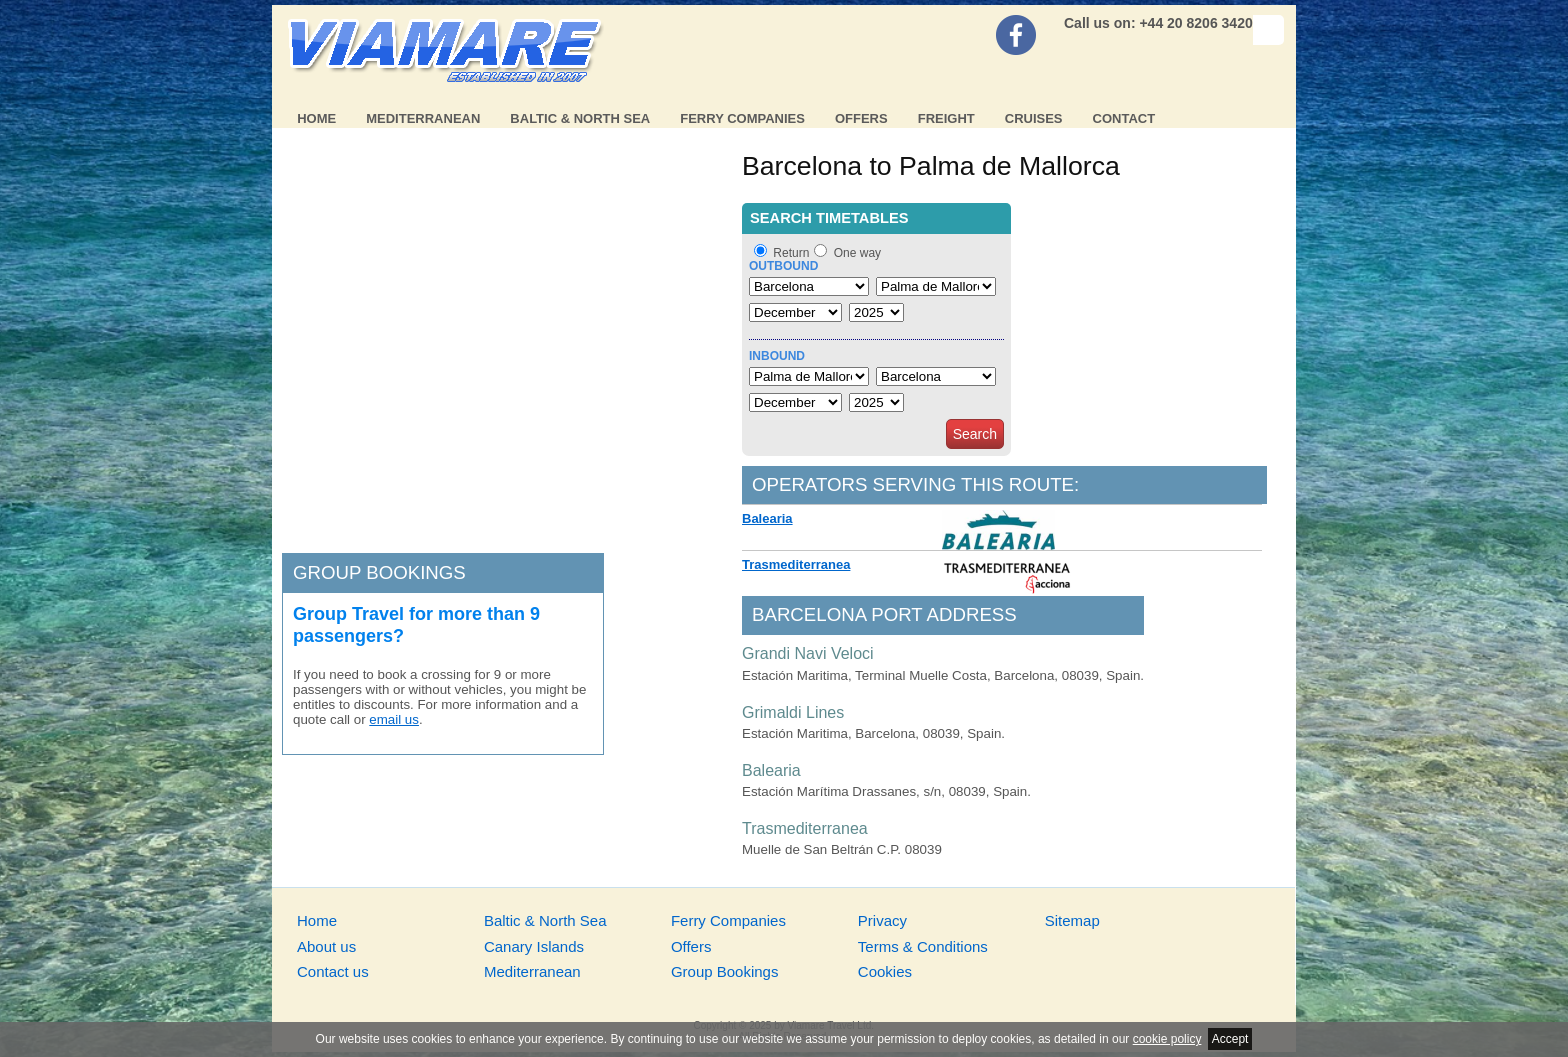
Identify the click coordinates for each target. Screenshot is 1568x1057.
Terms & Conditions (923, 946)
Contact (1124, 118)
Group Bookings (725, 971)
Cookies (885, 971)
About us (326, 946)
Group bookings (379, 572)
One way (857, 253)
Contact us (333, 971)
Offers (861, 118)
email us (394, 719)
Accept (1230, 1039)
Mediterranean (423, 118)
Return (791, 253)
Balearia (767, 518)
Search (975, 434)
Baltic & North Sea (580, 118)
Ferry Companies (742, 118)
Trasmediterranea (796, 564)
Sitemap (1072, 920)
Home (316, 118)
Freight (946, 118)
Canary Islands (534, 946)
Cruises (1034, 118)
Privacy (882, 920)
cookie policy (1167, 1039)
